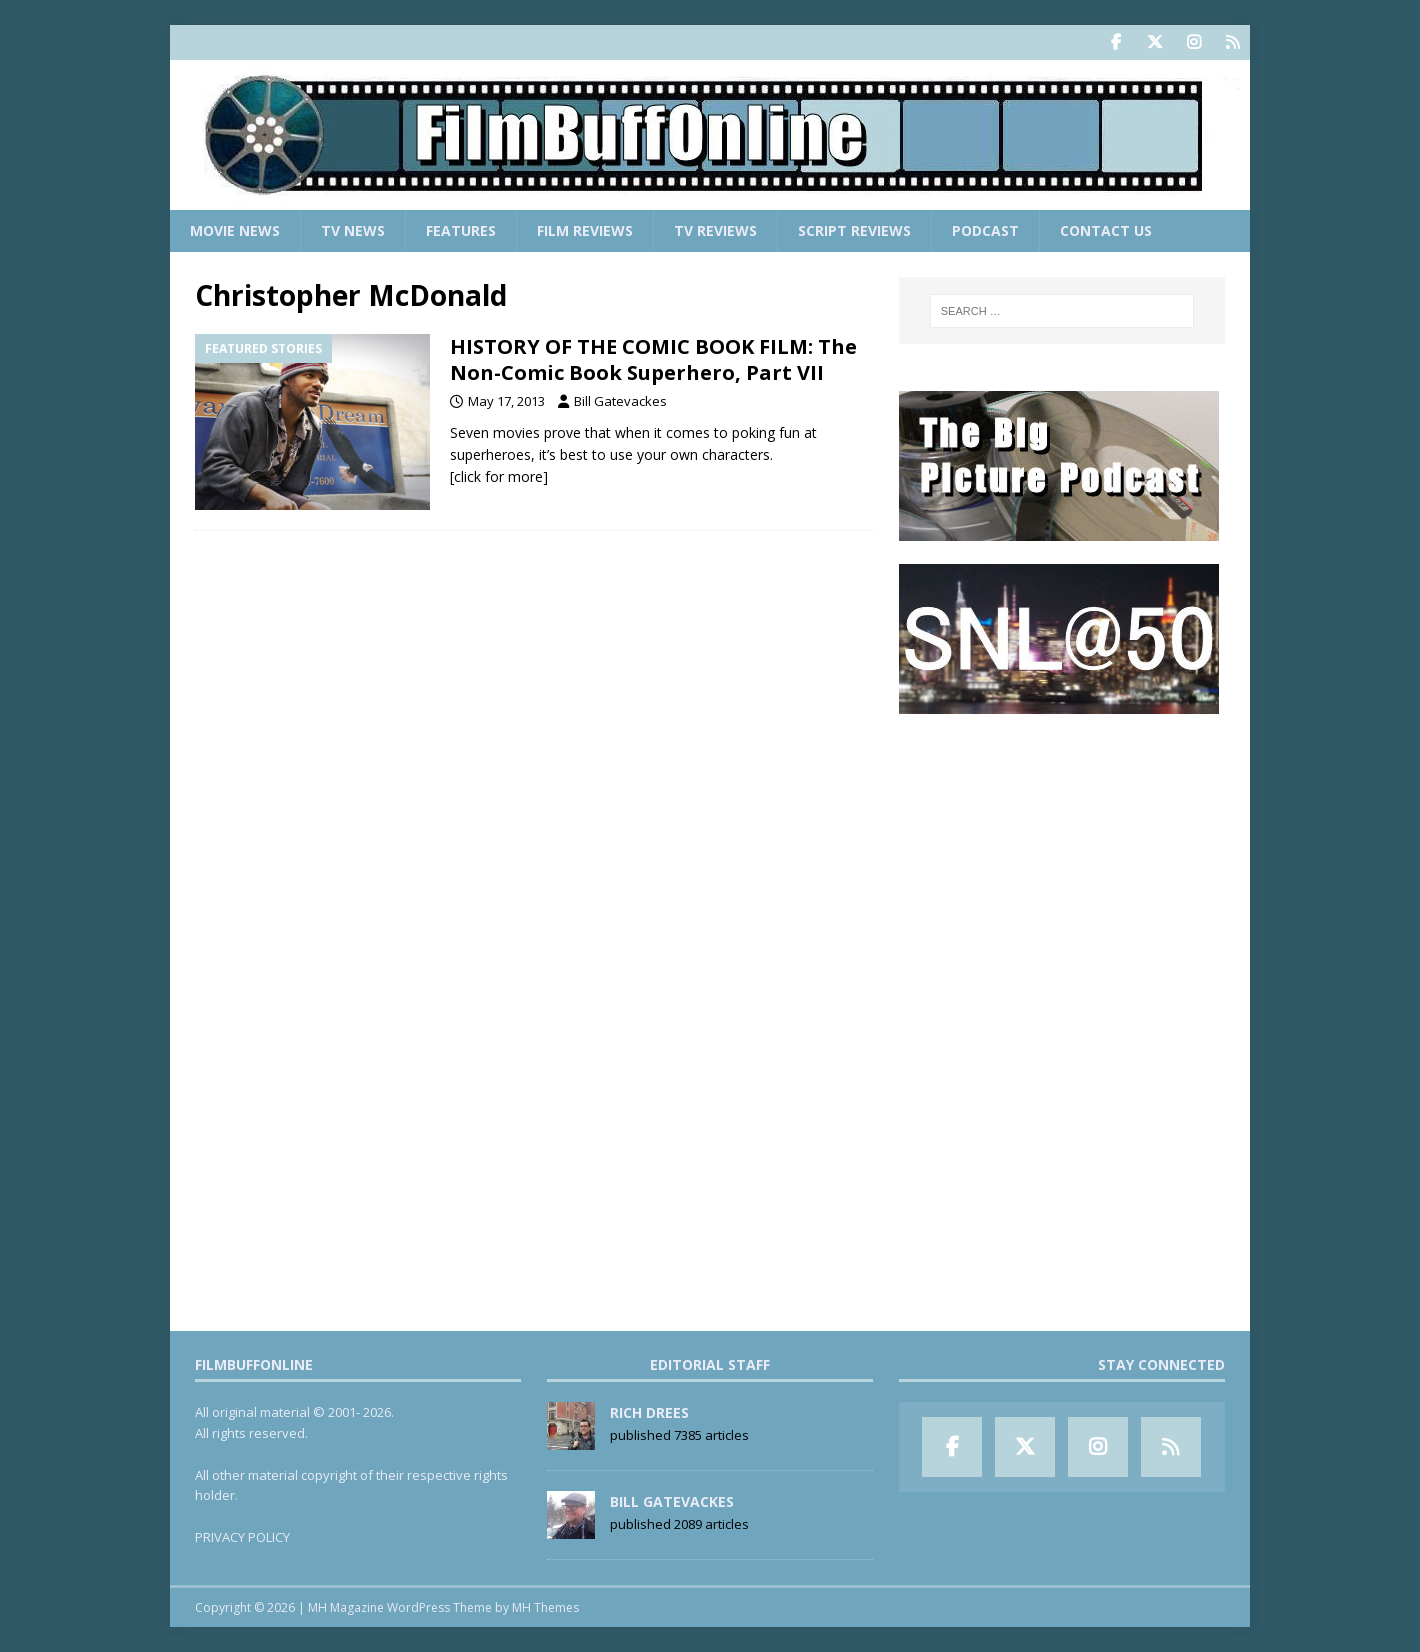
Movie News (235, 230)
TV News (353, 230)
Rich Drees (649, 1412)
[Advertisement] (1062, 861)
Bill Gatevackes (620, 401)
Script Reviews (854, 230)
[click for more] (499, 476)
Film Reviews (585, 230)
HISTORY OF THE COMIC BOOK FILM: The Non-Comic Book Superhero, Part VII (653, 359)
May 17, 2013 (506, 401)
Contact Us (1106, 230)
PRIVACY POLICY (242, 1537)
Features (461, 230)
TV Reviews (715, 230)
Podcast (985, 230)
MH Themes (545, 1607)
